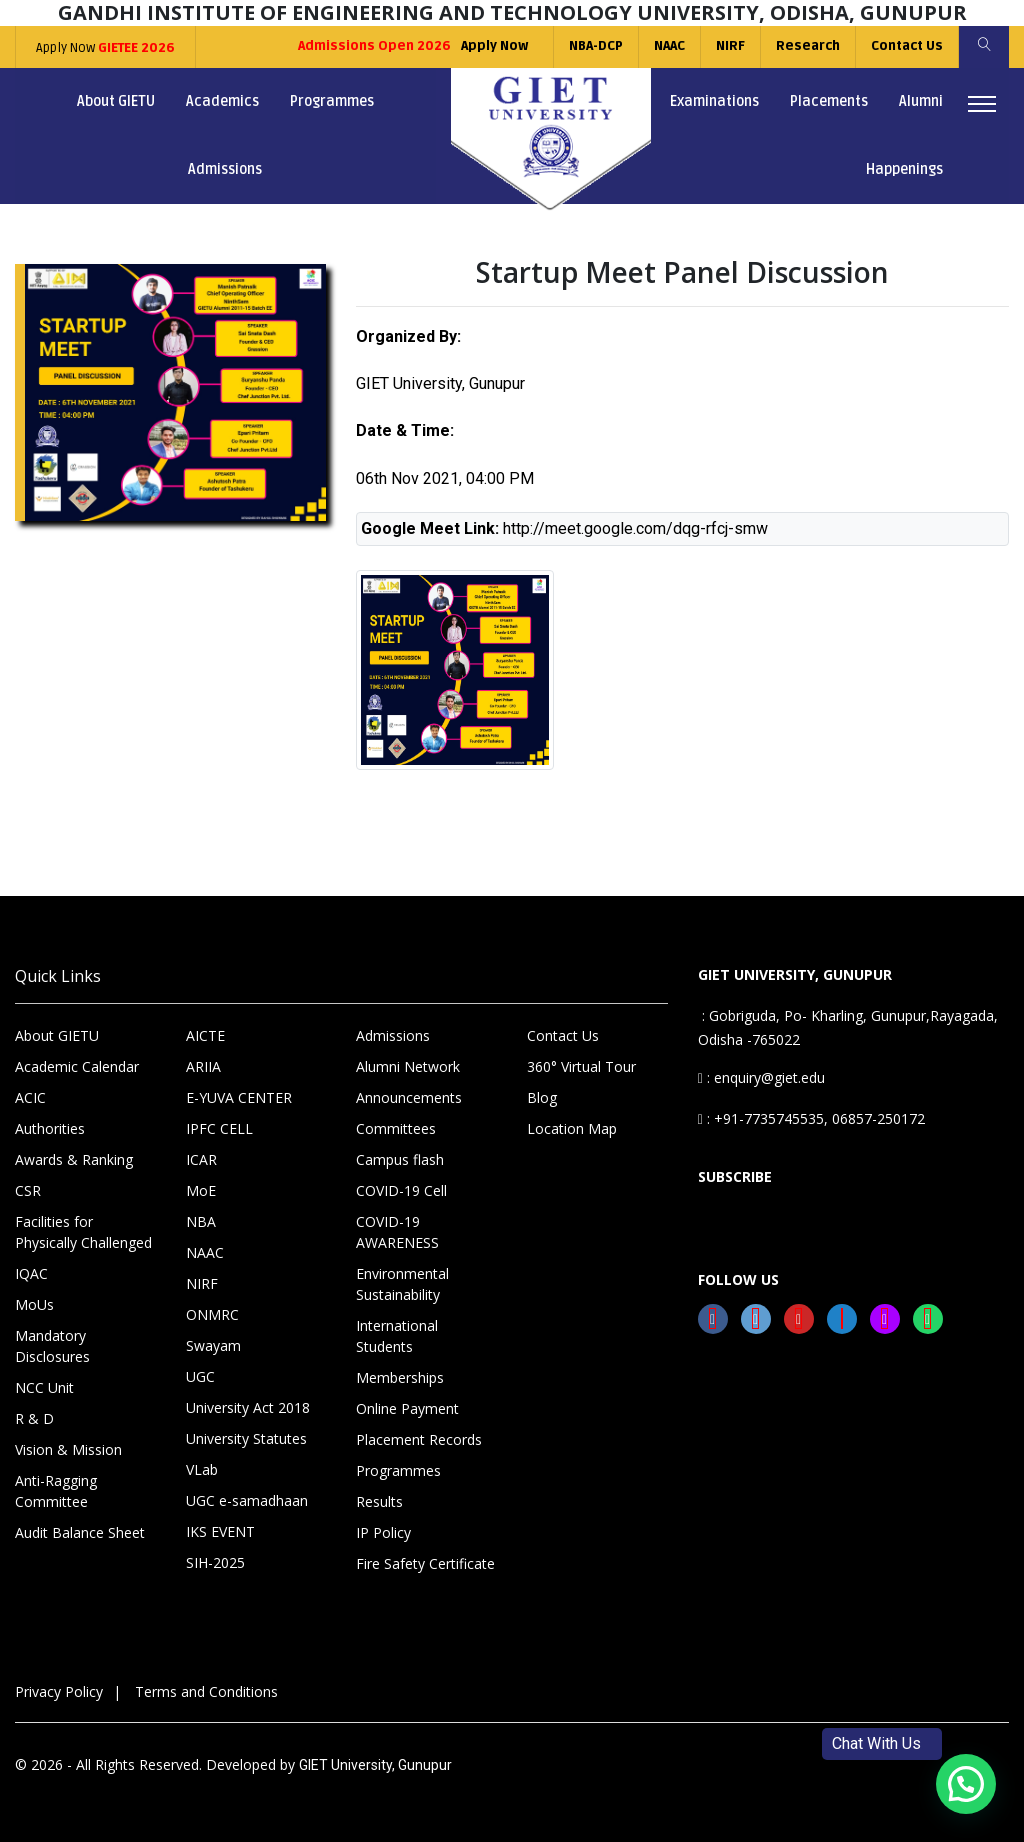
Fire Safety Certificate (425, 1563)
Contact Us (907, 46)
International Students (397, 1336)
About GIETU (116, 101)
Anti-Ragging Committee (56, 1491)
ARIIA (203, 1066)
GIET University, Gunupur (375, 1765)
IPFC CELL (219, 1128)
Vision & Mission (68, 1449)
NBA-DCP (596, 46)
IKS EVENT (220, 1531)
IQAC (31, 1273)
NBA (201, 1221)
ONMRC (212, 1314)
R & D (34, 1418)
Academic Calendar (77, 1066)
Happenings (904, 169)
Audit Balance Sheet (80, 1532)
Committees (396, 1128)
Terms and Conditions (206, 1691)
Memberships (400, 1377)
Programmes (332, 101)
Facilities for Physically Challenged (83, 1232)
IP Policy (383, 1532)
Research (808, 46)
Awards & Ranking (74, 1159)
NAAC (669, 46)
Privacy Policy (59, 1691)
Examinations (714, 101)
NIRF (730, 46)
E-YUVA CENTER (239, 1097)
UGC (200, 1376)
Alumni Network (408, 1066)
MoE (201, 1190)
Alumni (921, 101)
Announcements (409, 1097)
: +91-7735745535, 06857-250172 (811, 1118)
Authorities (50, 1128)
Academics (222, 101)
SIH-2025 (215, 1562)
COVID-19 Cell (401, 1190)
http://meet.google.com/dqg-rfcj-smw (635, 528)
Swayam (213, 1345)
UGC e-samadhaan (247, 1500)
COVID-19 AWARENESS (397, 1232)
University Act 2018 (248, 1407)
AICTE (205, 1035)
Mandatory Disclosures (52, 1346)
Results (379, 1501)
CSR (28, 1190)
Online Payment (407, 1408)
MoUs (34, 1304)
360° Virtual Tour (581, 1066)
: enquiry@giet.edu (761, 1077)
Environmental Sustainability (402, 1284)
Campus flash (400, 1159)
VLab (202, 1469)
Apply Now (105, 48)
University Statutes (246, 1438)
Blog (542, 1097)
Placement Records (419, 1439)
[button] (966, 1784)
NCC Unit (44, 1387)
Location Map (572, 1128)
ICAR (201, 1159)
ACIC (30, 1097)
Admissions (225, 169)
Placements (829, 101)
